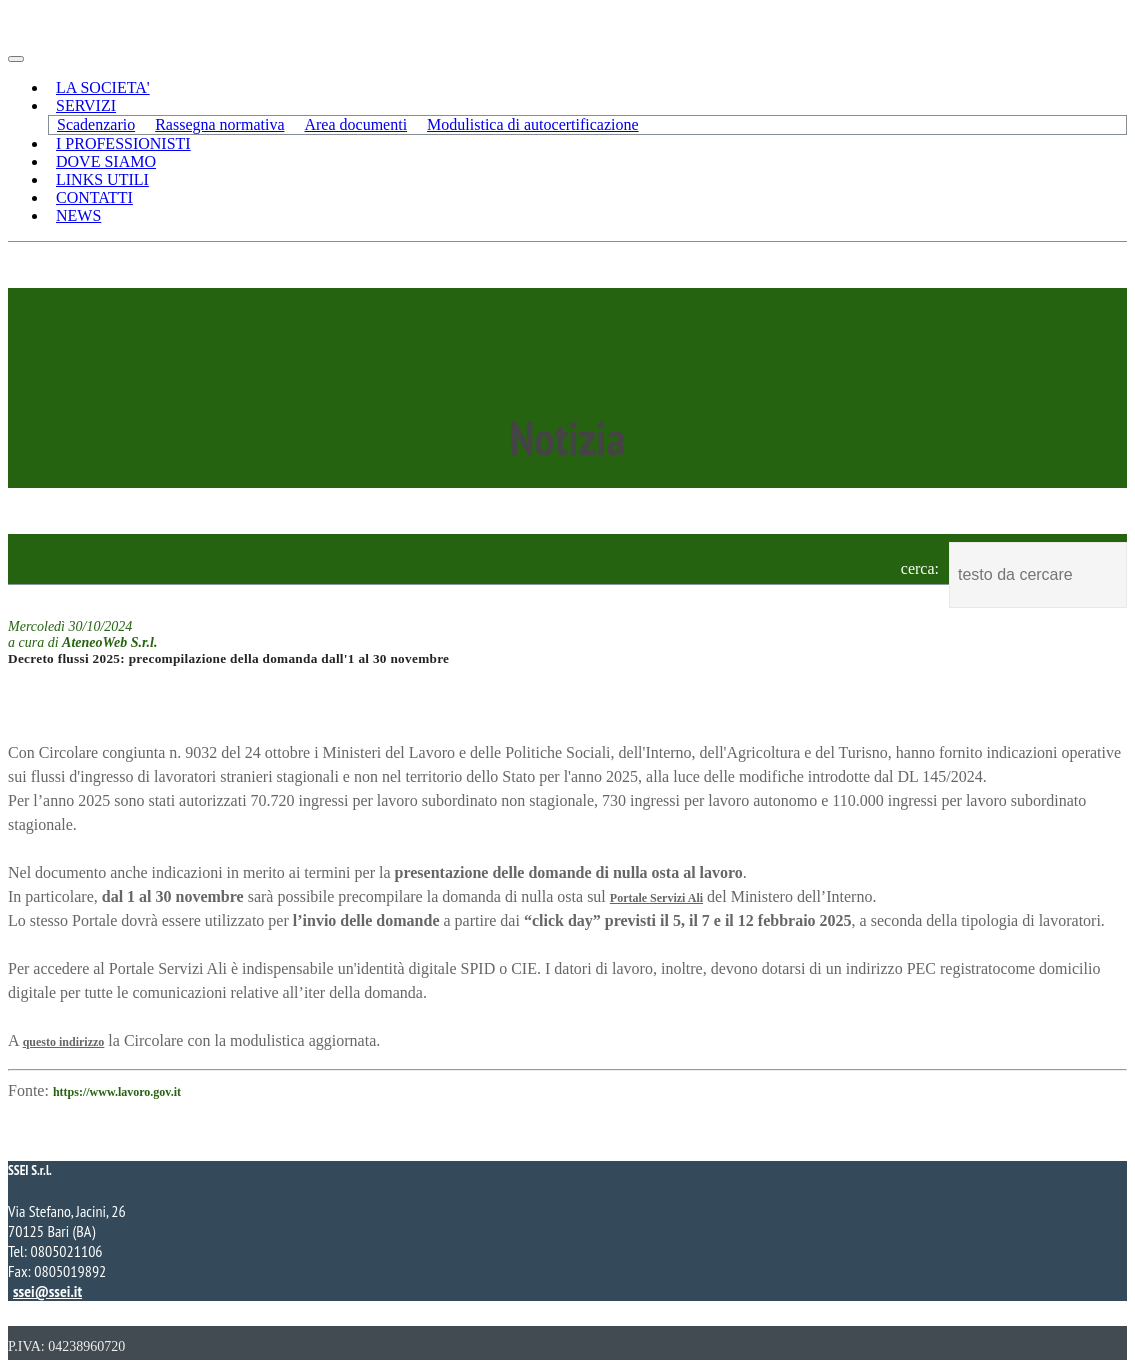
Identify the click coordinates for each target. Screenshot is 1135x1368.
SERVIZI (86, 105)
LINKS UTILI (102, 179)
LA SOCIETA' (103, 87)
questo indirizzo (64, 1042)
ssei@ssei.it (47, 1291)
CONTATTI (94, 197)
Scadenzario (96, 124)
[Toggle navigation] (16, 59)
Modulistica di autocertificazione (532, 124)
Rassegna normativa (219, 124)
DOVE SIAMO (106, 161)
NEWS (78, 215)
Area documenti (355, 124)
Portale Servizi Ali (656, 898)
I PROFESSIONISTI (123, 143)
